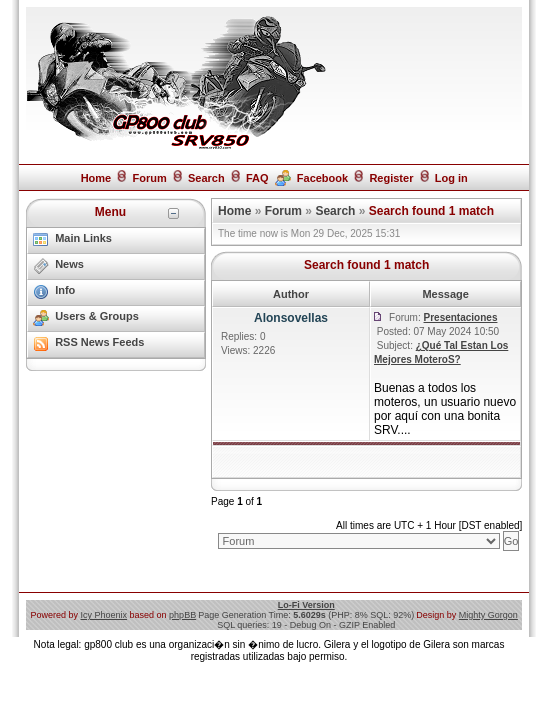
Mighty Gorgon (488, 615)
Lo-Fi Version (306, 605)
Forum (149, 178)
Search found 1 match (431, 211)
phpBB (182, 615)
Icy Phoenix (104, 615)
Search (206, 178)
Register (391, 178)
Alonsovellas (291, 318)
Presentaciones (461, 317)
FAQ (257, 178)
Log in (451, 178)
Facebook (322, 178)
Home (96, 178)
